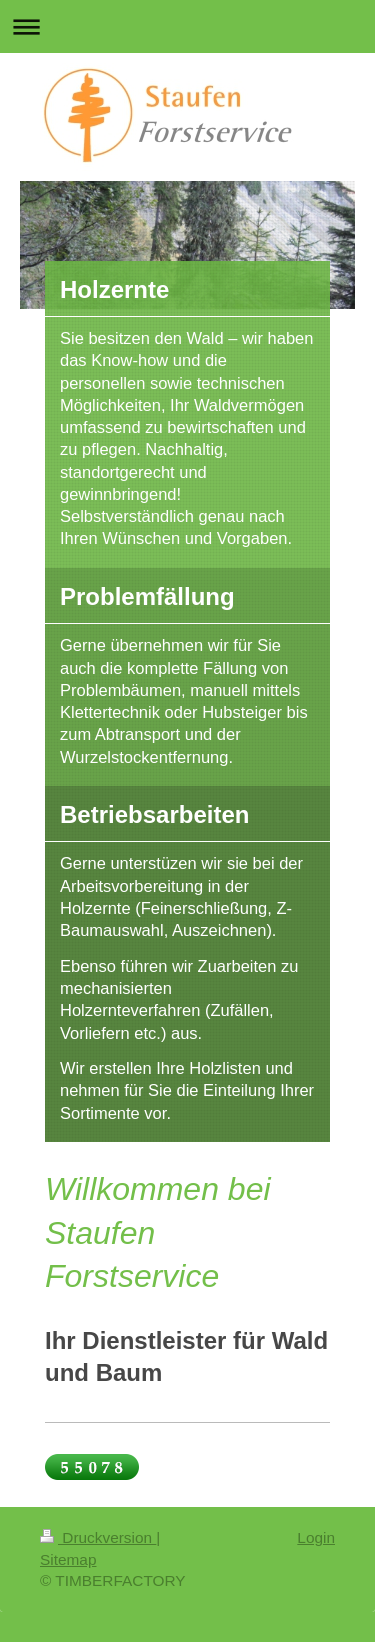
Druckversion (98, 1537)
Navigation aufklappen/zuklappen (187, 26)
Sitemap (68, 1559)
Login (316, 1537)
